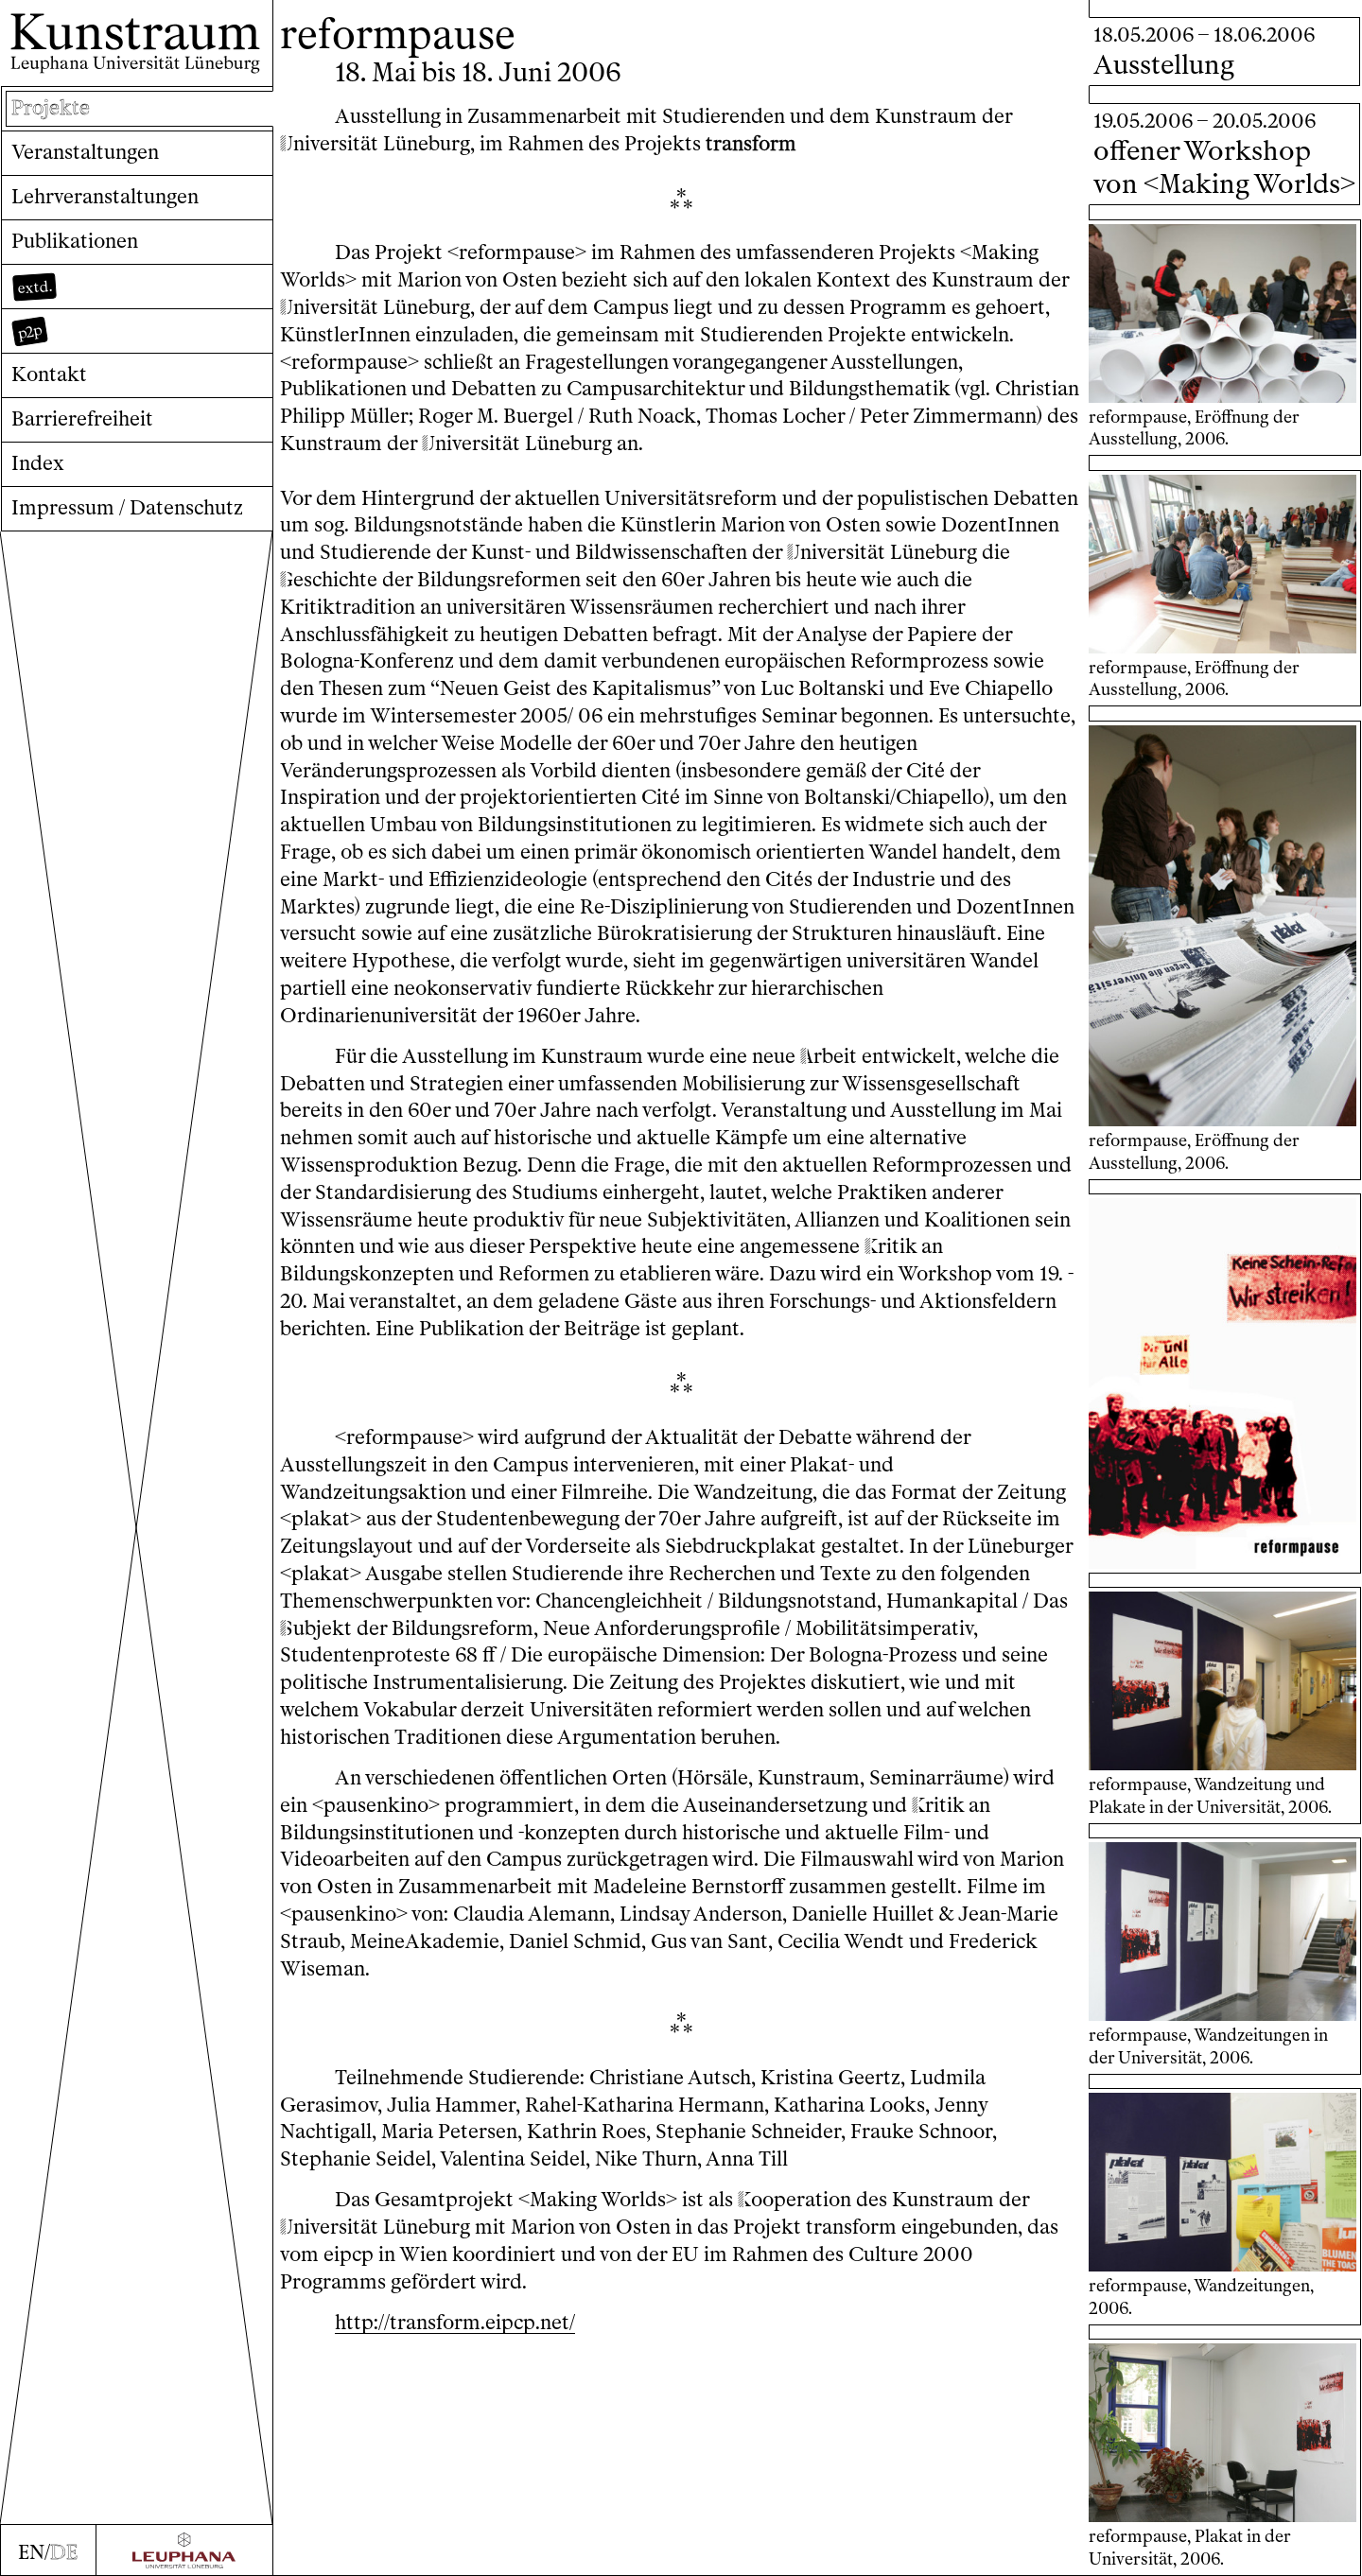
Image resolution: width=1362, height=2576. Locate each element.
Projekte (50, 107)
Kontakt (49, 374)
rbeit (828, 1056)
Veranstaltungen (85, 152)
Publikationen (74, 240)
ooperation (794, 2199)
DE (64, 2552)
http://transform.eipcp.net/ (455, 2322)
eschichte (328, 579)
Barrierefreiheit (82, 418)
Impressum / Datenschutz (127, 507)
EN (31, 2552)
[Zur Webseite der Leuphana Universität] (184, 2550)
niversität (329, 143)
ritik (890, 1246)
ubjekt (316, 1628)
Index (37, 463)
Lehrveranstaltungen (105, 196)
